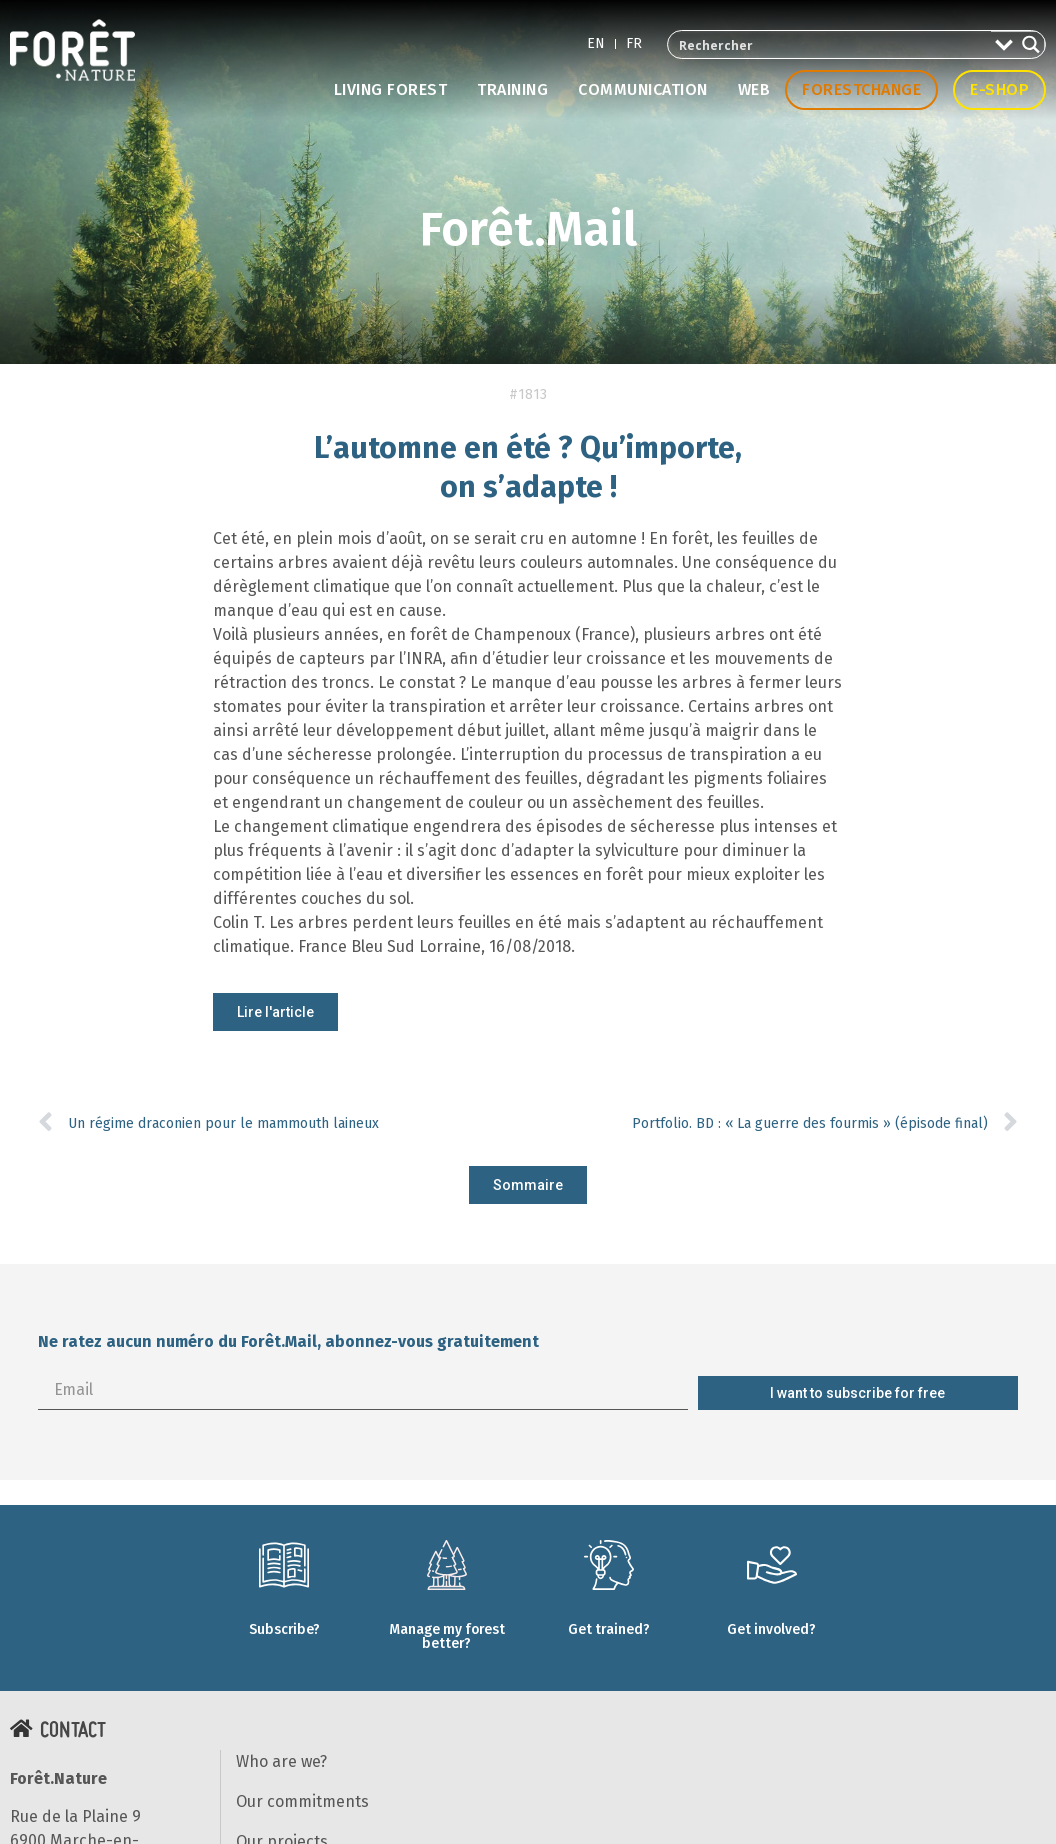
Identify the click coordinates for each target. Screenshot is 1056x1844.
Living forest (391, 89)
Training (512, 89)
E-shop (999, 89)
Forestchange (861, 89)
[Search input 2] (830, 44)
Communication (643, 89)
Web (754, 89)
